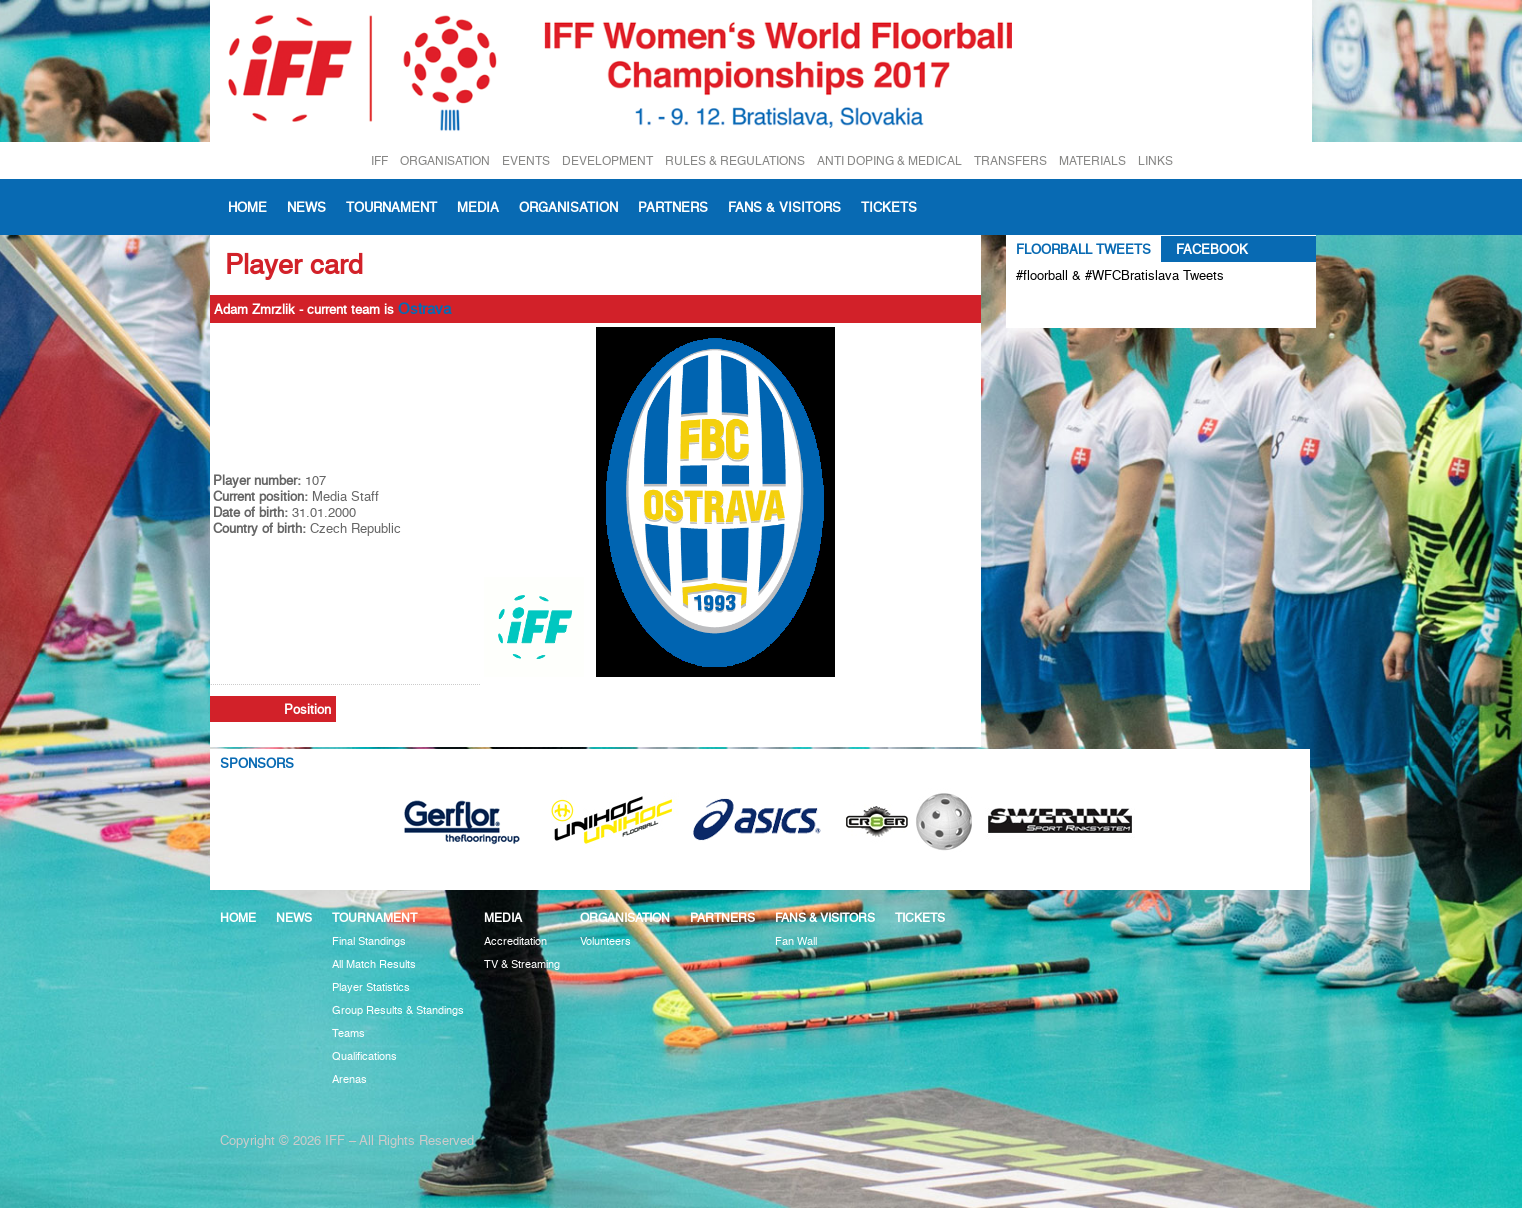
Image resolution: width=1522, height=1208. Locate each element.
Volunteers (605, 941)
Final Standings (369, 941)
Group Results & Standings (398, 1010)
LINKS (1155, 160)
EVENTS (526, 160)
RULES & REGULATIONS (735, 160)
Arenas (349, 1079)
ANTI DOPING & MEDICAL (889, 160)
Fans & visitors (784, 207)
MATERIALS (1092, 160)
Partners (673, 207)
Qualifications (364, 1056)
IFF (379, 160)
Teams (348, 1033)
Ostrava (424, 309)
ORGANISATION (445, 160)
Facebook (1212, 249)
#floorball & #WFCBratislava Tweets (1120, 275)
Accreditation (515, 941)
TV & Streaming (522, 964)
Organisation (568, 207)
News (306, 207)
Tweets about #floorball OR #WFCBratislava (1102, 308)
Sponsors (257, 763)
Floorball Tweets (1083, 249)
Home (247, 207)
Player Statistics (371, 987)
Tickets (889, 207)
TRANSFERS (1010, 160)
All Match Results (374, 964)
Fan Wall (796, 941)
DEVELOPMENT (607, 160)
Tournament (391, 207)
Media (478, 207)
